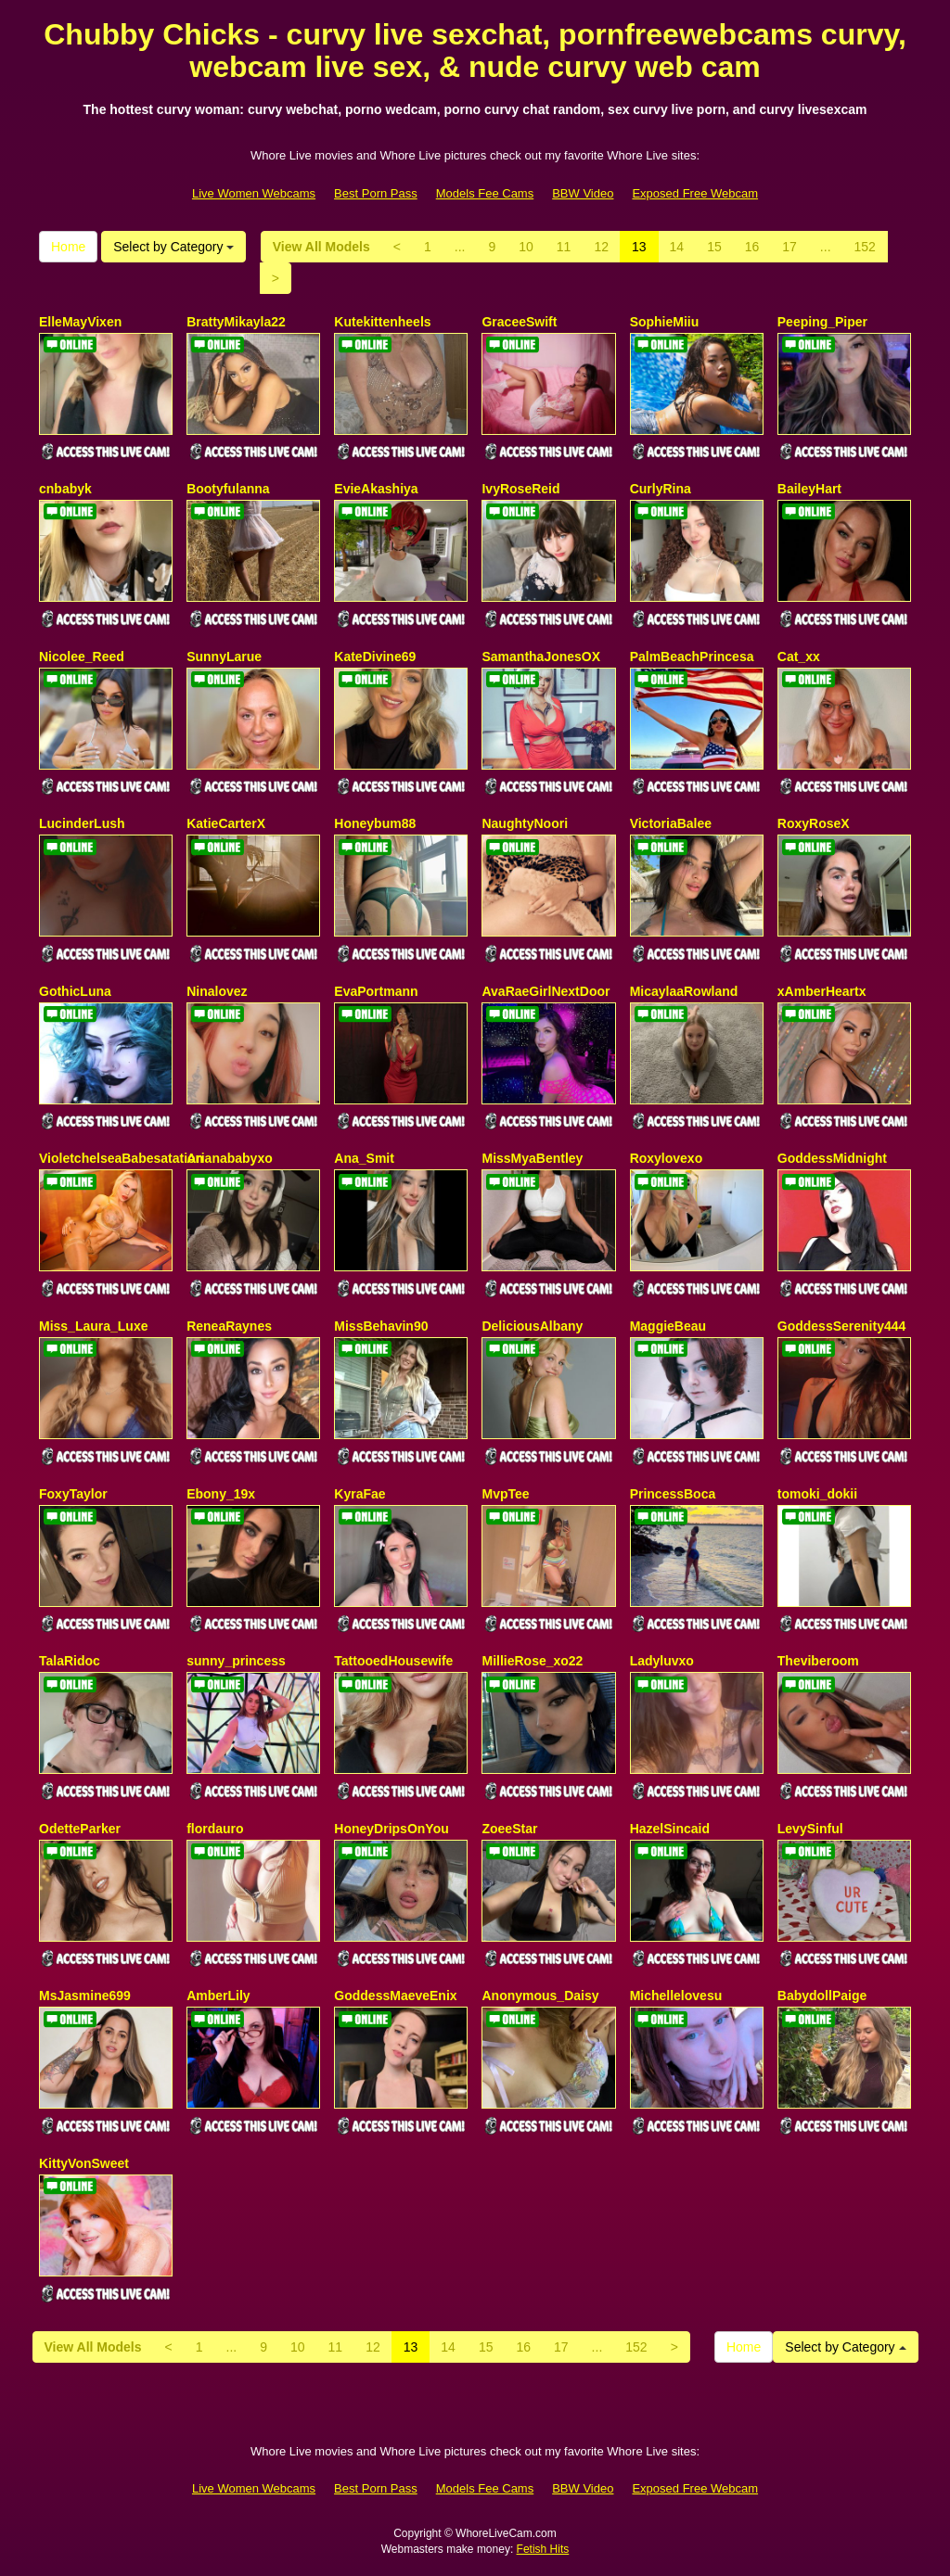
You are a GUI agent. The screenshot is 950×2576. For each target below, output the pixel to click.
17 (789, 246)
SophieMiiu (665, 321)
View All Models (321, 246)
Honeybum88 (375, 823)
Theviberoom (818, 1660)
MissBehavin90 (381, 1326)
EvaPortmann (375, 991)
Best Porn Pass (375, 193)
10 (526, 246)
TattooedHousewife (393, 1660)
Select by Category (173, 246)
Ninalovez (216, 991)
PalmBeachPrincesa (692, 656)
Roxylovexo (666, 1158)
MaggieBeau (668, 1326)
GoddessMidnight (832, 1158)
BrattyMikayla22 (236, 321)
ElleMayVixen (80, 321)
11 (564, 246)
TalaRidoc (69, 1660)
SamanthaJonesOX (540, 656)
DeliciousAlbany (532, 1326)
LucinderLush (82, 823)
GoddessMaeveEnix (395, 1995)
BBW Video (582, 193)
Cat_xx (798, 656)
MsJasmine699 (85, 1995)
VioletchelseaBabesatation (121, 1158)
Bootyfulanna (227, 488)
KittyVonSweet (84, 2163)
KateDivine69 (375, 656)
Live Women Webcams (253, 193)
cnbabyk (65, 488)
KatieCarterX (225, 823)
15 (714, 246)
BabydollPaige (822, 1995)
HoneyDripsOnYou (391, 1828)
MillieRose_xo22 (532, 1660)
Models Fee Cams (484, 193)
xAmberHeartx (822, 991)
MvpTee (505, 1493)
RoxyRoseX (813, 823)
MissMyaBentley (532, 1158)
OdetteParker (80, 1828)
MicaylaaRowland (684, 991)
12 (601, 246)
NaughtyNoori (524, 823)
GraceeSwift (519, 321)
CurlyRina (660, 488)
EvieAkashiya (375, 488)
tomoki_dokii (817, 1493)
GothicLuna (75, 991)
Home (68, 246)
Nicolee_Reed (81, 656)
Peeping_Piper (822, 321)
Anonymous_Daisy (539, 1995)
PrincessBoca (673, 1493)
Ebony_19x (220, 1493)
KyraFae (359, 1493)
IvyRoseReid (520, 488)
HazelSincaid (670, 1828)
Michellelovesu (676, 1995)
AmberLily (218, 1995)
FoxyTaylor (73, 1493)
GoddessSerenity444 (841, 1326)
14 (677, 246)
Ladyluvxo (662, 1660)
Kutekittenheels (382, 321)
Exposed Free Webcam (695, 193)
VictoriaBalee (671, 823)
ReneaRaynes (229, 1326)
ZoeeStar (509, 1828)
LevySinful (810, 1828)
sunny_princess (236, 1660)
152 (865, 246)
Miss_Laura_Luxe (93, 1326)
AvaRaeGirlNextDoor (545, 991)
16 (752, 246)
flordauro (214, 1828)
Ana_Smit (364, 1158)
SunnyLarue (224, 656)
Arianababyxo (229, 1158)
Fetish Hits (543, 2549)
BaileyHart (809, 488)
